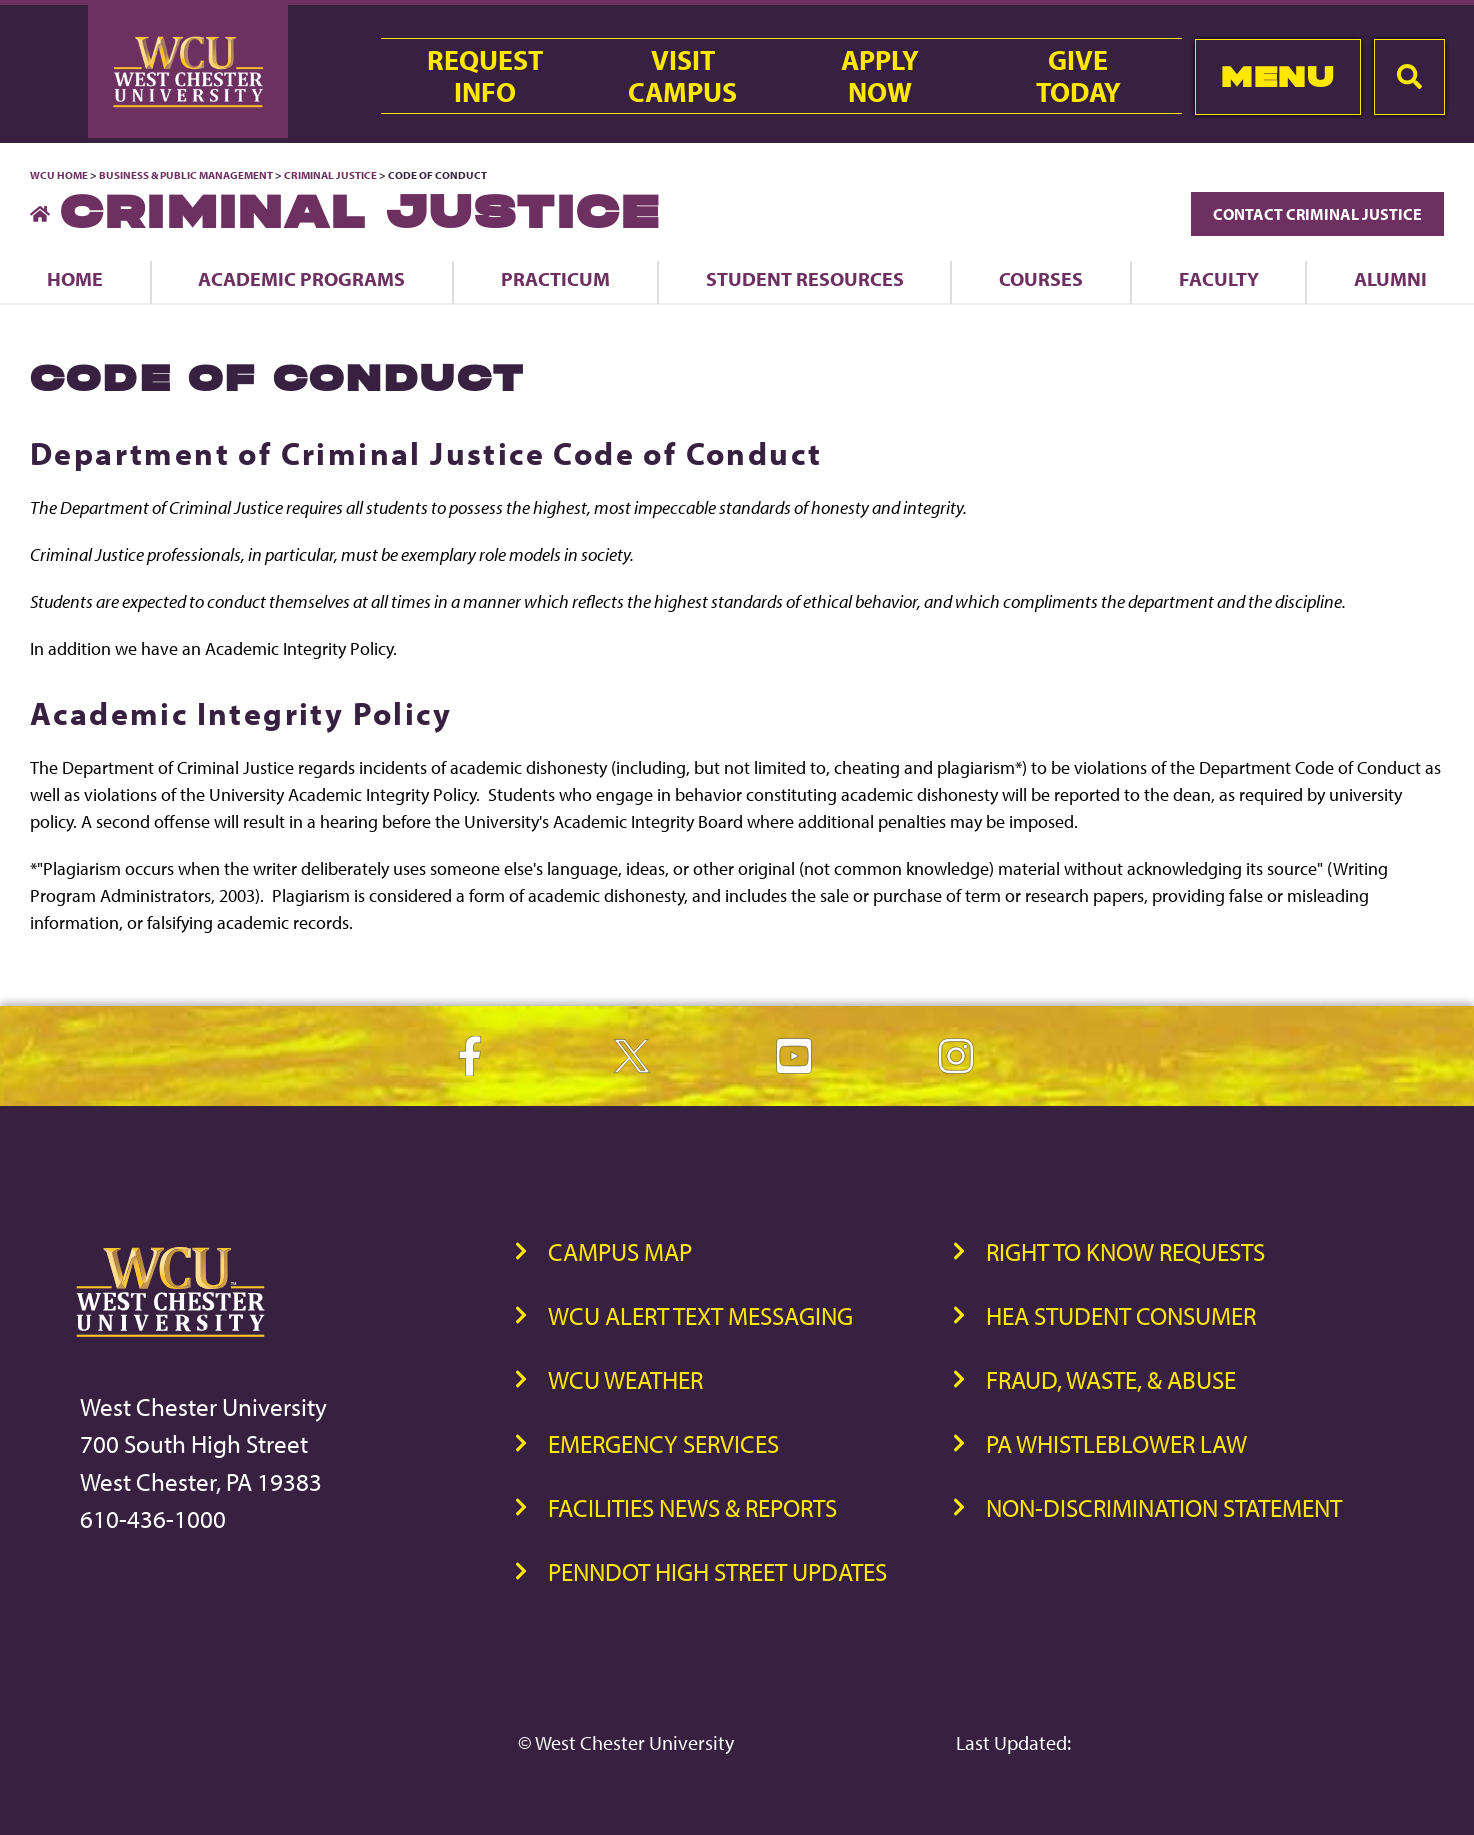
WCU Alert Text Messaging (700, 1315)
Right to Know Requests (1125, 1251)
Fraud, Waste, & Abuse (1111, 1379)
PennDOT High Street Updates (717, 1571)
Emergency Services (663, 1443)
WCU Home (59, 175)
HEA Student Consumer (1121, 1315)
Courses (1041, 278)
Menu (1277, 76)
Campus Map (620, 1251)
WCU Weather (625, 1379)
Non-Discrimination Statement (1164, 1507)
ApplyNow (880, 76)
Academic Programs (301, 278)
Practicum (555, 278)
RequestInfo (485, 76)
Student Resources (805, 278)
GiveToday (1078, 76)
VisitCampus (682, 76)
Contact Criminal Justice (1317, 214)
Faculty (1219, 278)
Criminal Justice (330, 175)
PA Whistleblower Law (1116, 1443)
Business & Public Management (186, 175)
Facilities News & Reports (692, 1507)
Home (75, 278)
